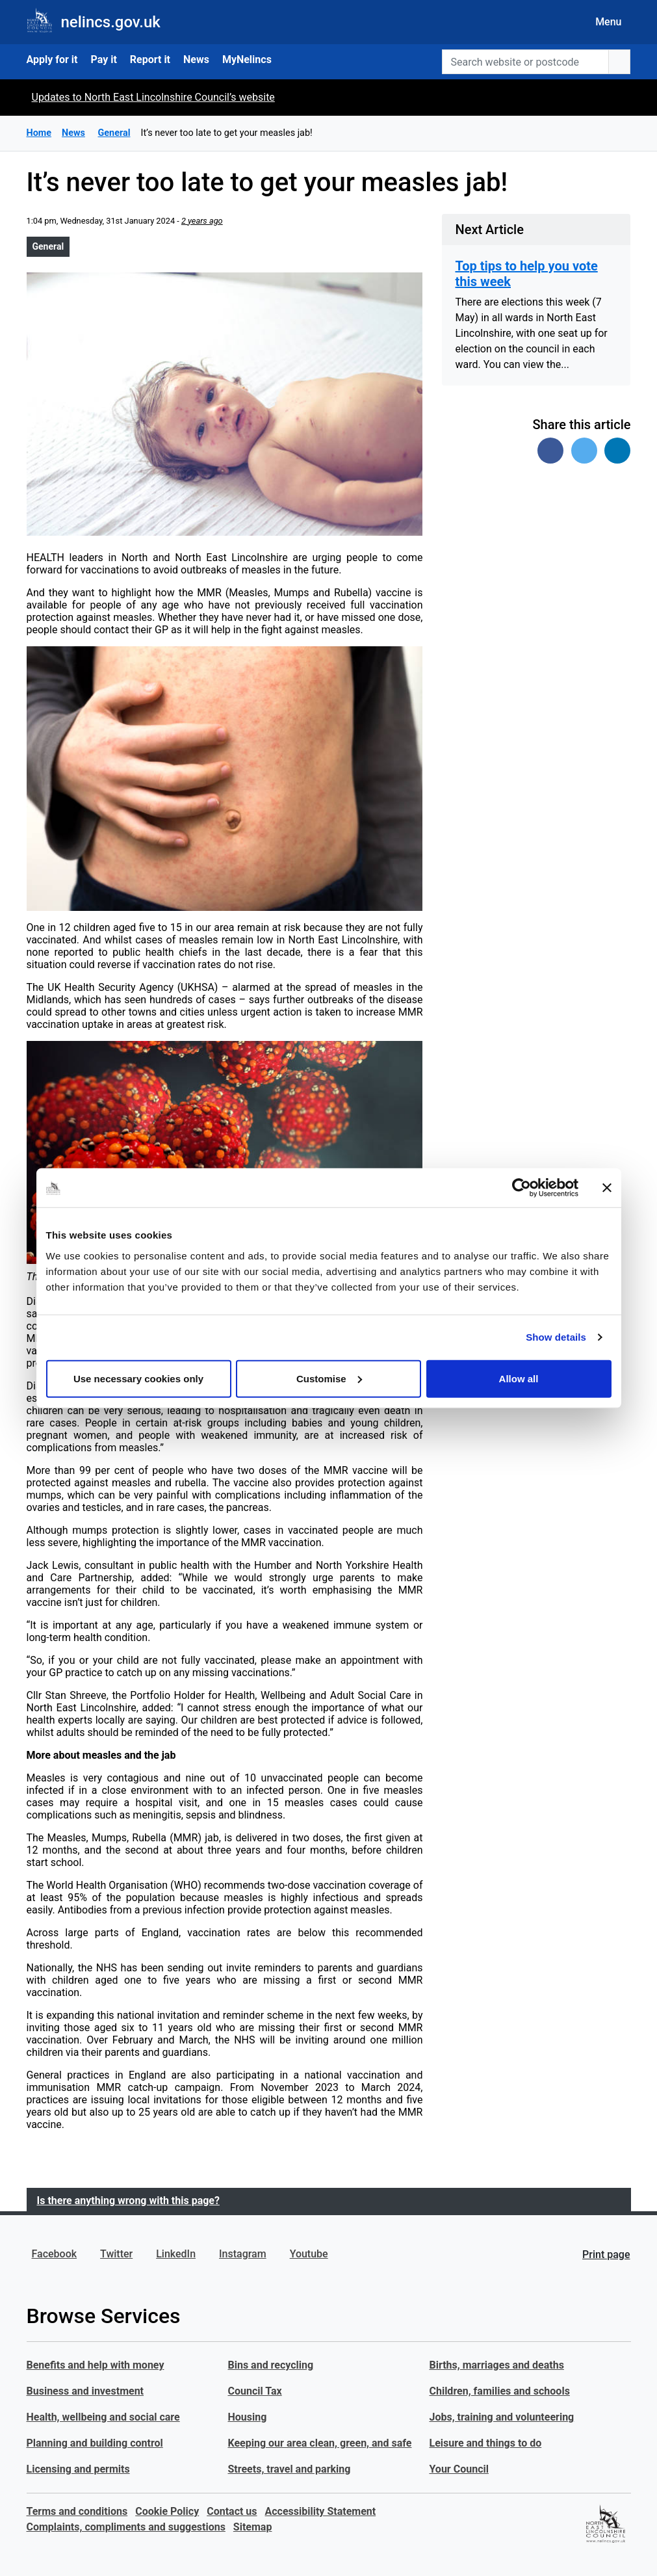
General (48, 246)
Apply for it (52, 59)
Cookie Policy (167, 2511)
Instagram (242, 2254)
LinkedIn (176, 2254)
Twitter (116, 2254)
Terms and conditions (77, 2511)
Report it (150, 59)
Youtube (309, 2254)
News (196, 59)
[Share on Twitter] (584, 451)
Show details (556, 1337)
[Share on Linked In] (617, 451)
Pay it (103, 59)
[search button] (619, 61)
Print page (606, 2254)
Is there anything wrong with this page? (128, 2200)
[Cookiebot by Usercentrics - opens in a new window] (521, 1188)
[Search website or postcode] (525, 61)
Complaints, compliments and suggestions (126, 2527)
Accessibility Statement (320, 2511)
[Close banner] (607, 1187)
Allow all (519, 1378)
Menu (608, 22)
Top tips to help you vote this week (526, 273)
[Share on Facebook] (550, 451)
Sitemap (252, 2527)
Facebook (54, 2254)
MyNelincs (247, 59)
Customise (329, 1378)
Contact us (232, 2511)
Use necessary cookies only (138, 1378)
